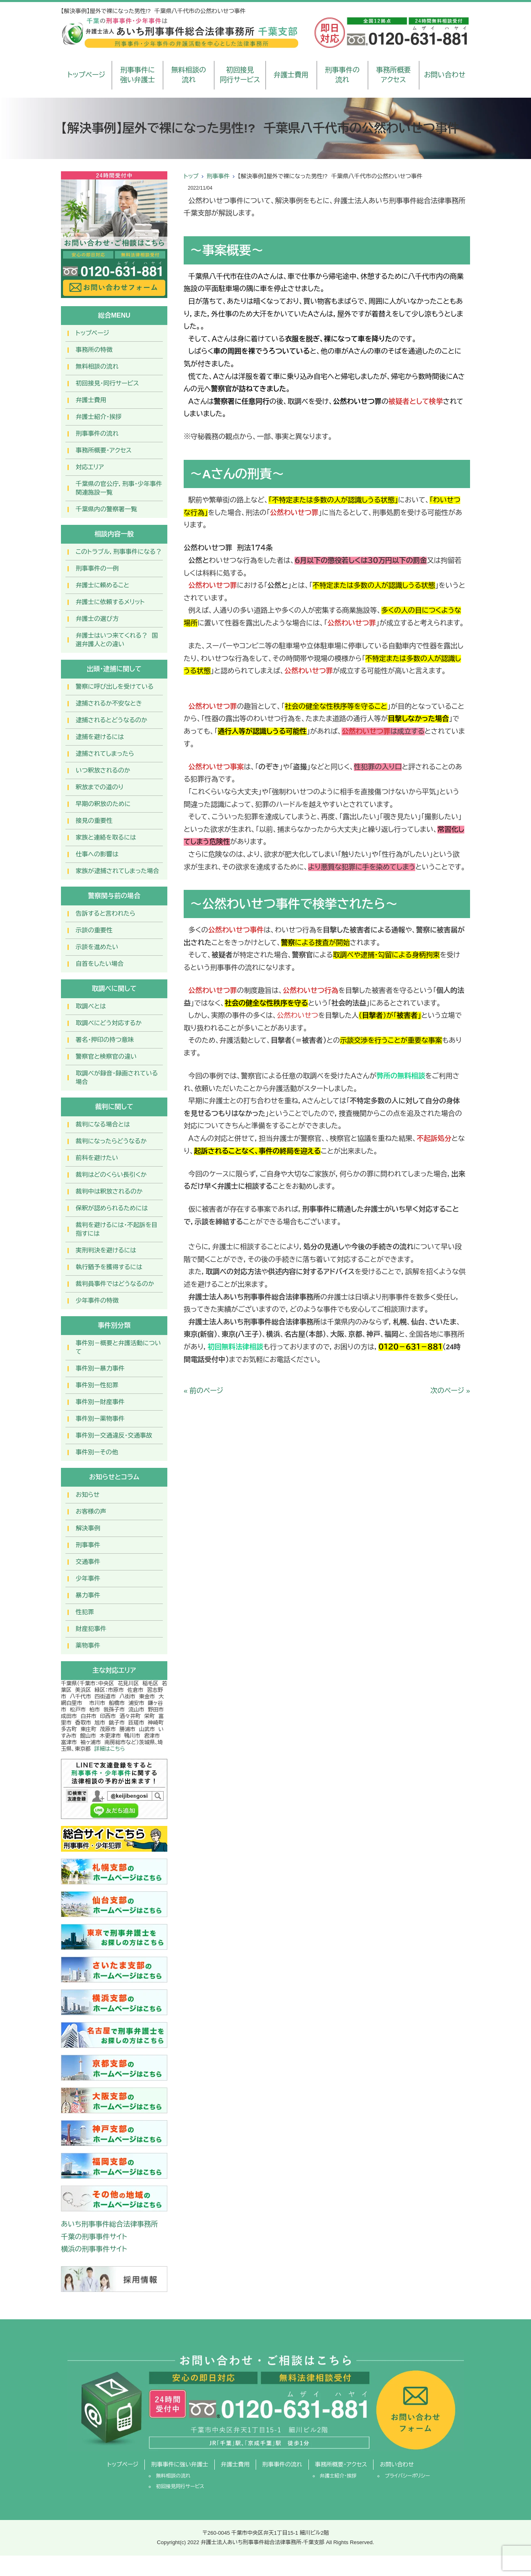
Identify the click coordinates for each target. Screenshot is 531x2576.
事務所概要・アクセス (104, 450)
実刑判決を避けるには (106, 1250)
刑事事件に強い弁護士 (137, 75)
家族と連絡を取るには (106, 837)
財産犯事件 (91, 1628)
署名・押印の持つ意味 (105, 1039)
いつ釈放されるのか (103, 770)
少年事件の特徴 (97, 1300)
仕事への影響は (97, 854)
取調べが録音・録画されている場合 (117, 1077)
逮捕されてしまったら (105, 753)
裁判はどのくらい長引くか (111, 1174)
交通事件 (88, 1561)
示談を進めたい (97, 946)
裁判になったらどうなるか (111, 1141)
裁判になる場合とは (103, 1124)
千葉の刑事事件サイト (94, 2237)
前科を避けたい (97, 1157)
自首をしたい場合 (100, 963)
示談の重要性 (94, 930)
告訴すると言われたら (105, 913)
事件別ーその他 (97, 1452)
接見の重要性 (94, 820)
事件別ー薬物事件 (100, 1418)
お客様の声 (91, 1511)
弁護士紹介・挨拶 (99, 416)
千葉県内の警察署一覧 (106, 509)
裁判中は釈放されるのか (109, 1191)
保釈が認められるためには (112, 1208)
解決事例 (88, 1528)
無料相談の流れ (188, 75)
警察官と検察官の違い (106, 1056)
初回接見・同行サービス (107, 383)
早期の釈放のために (103, 803)
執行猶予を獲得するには (109, 1266)
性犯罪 (85, 1611)
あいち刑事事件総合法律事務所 (109, 2224)
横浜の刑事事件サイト (94, 2249)
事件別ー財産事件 (100, 1401)
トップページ (87, 75)
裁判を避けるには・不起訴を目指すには (117, 1229)
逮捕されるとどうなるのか (111, 720)
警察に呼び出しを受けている (114, 686)
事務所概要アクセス (393, 75)
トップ (191, 176)
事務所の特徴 (94, 349)
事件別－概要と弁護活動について (118, 1347)
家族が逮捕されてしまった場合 (117, 870)
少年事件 (88, 1578)
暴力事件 (88, 1595)
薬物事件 (88, 1645)
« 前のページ (203, 1391)
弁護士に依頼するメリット (110, 601)
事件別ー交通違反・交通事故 (114, 1435)
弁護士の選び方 (97, 618)
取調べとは (91, 1006)
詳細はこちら (109, 1749)
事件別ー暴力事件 (100, 1368)
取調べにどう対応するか (109, 1022)
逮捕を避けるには (100, 736)
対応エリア (90, 467)
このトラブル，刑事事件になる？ (119, 551)
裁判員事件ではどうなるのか (115, 1283)
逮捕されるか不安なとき (109, 703)
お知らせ (87, 1494)
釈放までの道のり (100, 787)
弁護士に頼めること (102, 585)
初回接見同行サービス (240, 75)
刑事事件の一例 (97, 568)
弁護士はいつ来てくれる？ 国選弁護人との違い (117, 639)
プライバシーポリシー (407, 2476)
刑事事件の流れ (342, 75)
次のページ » (450, 1391)
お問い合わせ (444, 75)
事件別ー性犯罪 (97, 1385)
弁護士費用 (291, 75)
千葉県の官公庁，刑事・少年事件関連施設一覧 (119, 488)
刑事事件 (218, 176)
